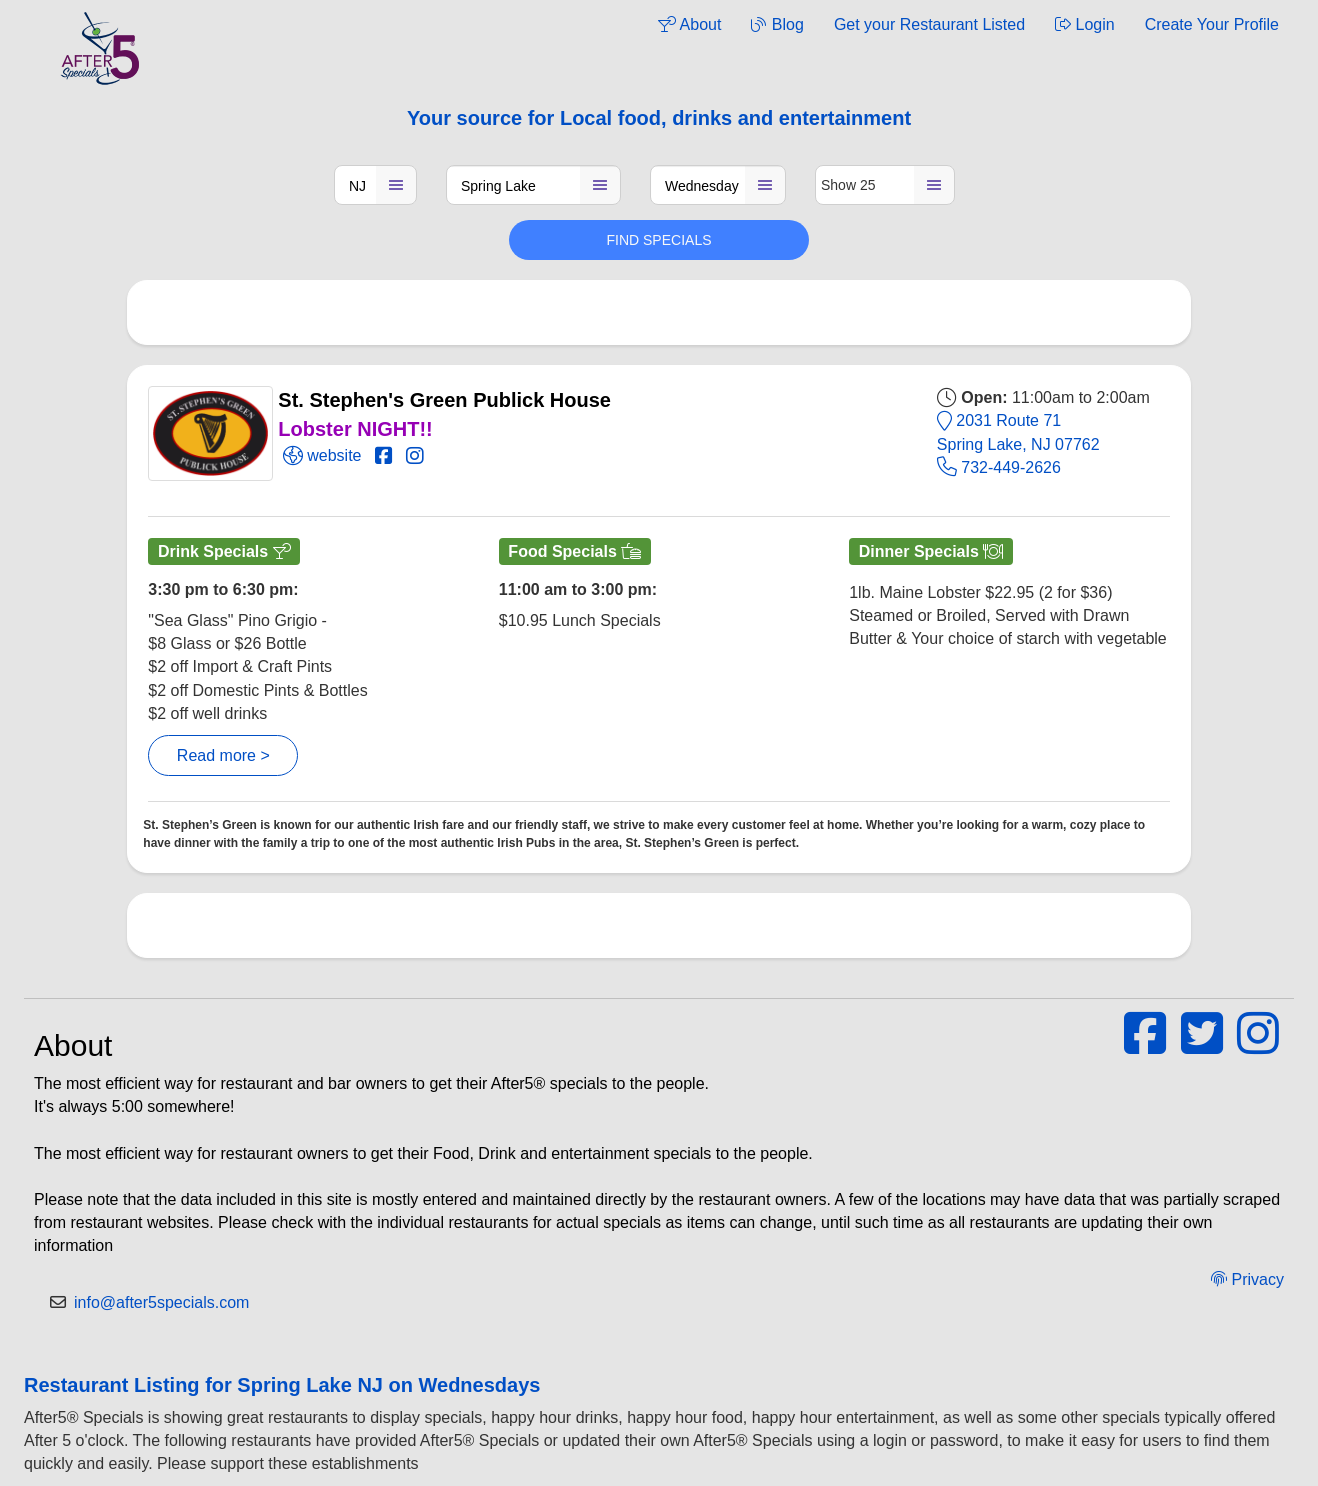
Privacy (1247, 1279)
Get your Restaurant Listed (929, 24)
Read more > (223, 755)
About (689, 24)
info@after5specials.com (161, 1302)
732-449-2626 (999, 467)
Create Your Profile (1212, 24)
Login (1085, 24)
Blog (777, 24)
